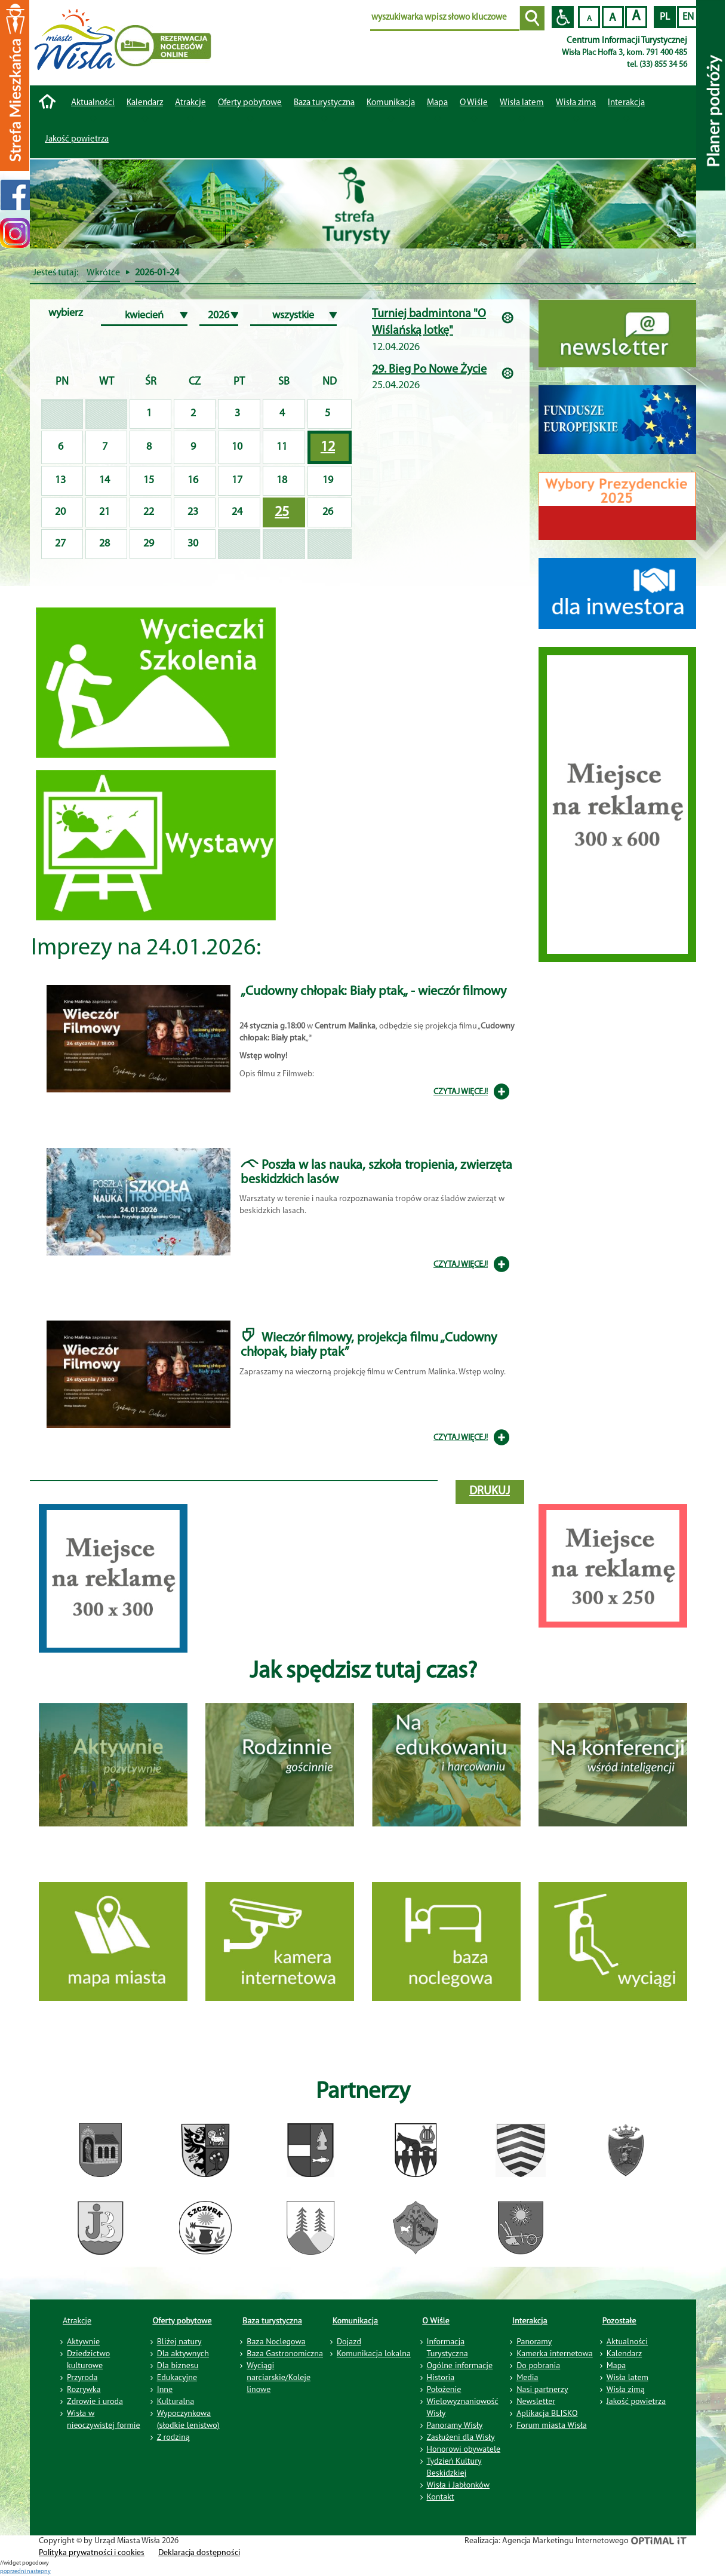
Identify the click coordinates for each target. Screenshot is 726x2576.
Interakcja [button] (626, 103)
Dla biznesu (178, 2365)
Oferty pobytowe (250, 103)
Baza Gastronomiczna (285, 2353)
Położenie (444, 2389)
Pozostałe (619, 2320)
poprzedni (13, 2571)
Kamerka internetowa (554, 2353)
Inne (165, 2389)
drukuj (489, 1491)
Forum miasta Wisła (551, 2425)
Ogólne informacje (460, 2365)
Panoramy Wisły (455, 2425)
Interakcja (529, 2320)
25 (282, 512)
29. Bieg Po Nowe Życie (429, 370)
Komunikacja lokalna (374, 2353)
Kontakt (440, 2496)
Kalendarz (145, 103)
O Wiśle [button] (474, 103)
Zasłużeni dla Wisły (461, 2436)
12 (328, 447)
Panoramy (534, 2341)
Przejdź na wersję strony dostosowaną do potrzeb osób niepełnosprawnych (563, 17)
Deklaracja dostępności (199, 2553)
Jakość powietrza (77, 139)
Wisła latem (522, 103)
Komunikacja (355, 2320)
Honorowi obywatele (464, 2448)
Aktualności (93, 103)
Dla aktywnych (183, 2353)
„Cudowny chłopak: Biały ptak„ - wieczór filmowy (373, 992)
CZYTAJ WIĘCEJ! (460, 1092)
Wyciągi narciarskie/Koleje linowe (278, 2377)
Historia (441, 2377)
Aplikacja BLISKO (546, 2413)
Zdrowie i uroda (95, 2401)
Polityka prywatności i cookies (91, 2553)
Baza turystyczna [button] (324, 103)
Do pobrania (538, 2365)
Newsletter (535, 2401)
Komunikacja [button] (391, 103)
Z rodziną (173, 2436)
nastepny (39, 2571)
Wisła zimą (576, 103)
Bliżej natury (179, 2341)
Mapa (437, 103)
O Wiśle (436, 2320)
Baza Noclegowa (276, 2341)
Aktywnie (83, 2341)
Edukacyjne (177, 2377)
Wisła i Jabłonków (458, 2484)
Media (527, 2377)
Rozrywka (84, 2389)
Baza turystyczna (272, 2320)
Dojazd (349, 2341)
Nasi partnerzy (542, 2389)
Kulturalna (175, 2401)
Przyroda (82, 2377)
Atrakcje (190, 103)
